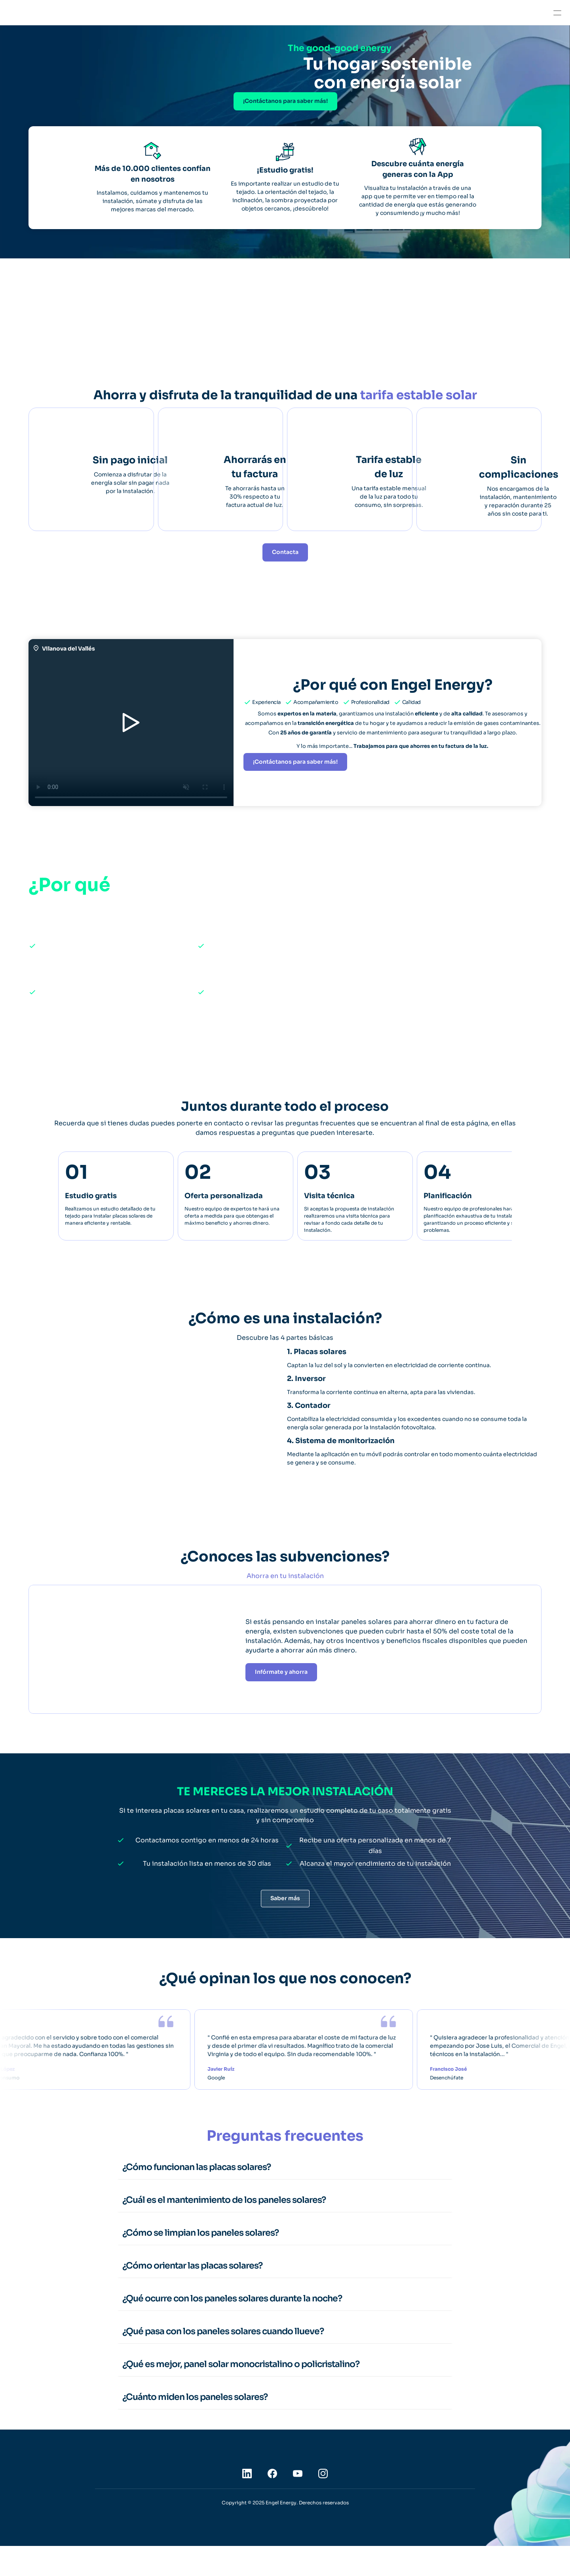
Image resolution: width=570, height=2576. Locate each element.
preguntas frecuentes (320, 1133)
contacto (228, 1133)
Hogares (74, 12)
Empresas (109, 12)
